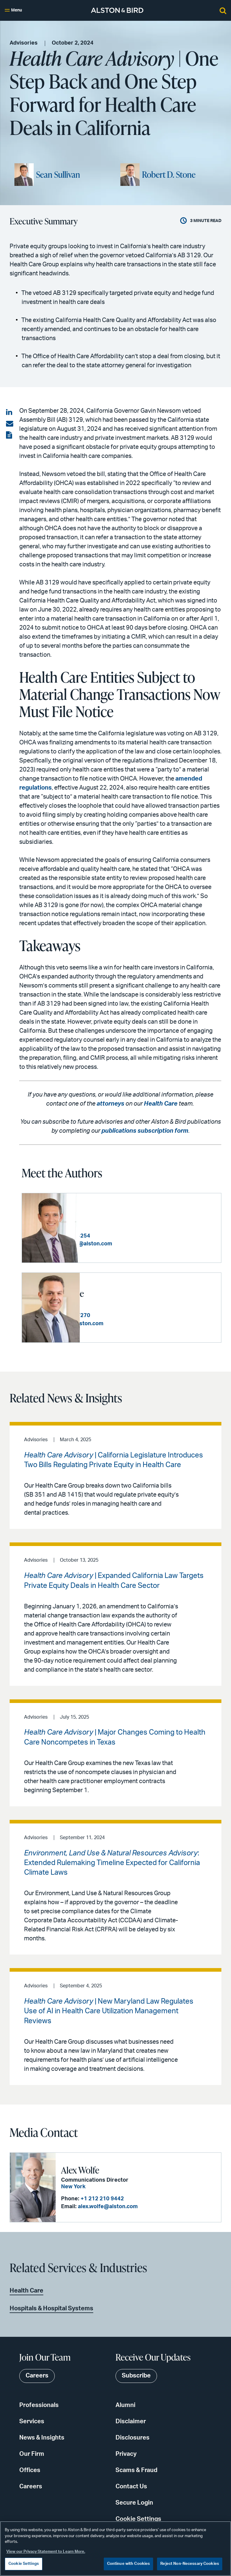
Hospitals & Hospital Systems (51, 2308)
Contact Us (131, 2486)
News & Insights (41, 2437)
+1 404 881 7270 (126, 1315)
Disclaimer (131, 2421)
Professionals (39, 2405)
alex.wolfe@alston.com (107, 2206)
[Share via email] (9, 423)
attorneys (110, 1104)
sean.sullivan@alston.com (136, 1244)
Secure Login (134, 2502)
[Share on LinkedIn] (9, 412)
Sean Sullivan (58, 174)
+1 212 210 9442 (101, 2198)
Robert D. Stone (169, 174)
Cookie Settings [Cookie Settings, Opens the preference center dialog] (23, 2564)
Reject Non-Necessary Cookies (189, 2564)
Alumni (125, 2405)
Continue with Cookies (128, 2564)
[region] (115, 2548)
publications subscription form (144, 1131)
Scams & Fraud (136, 2470)
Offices (29, 2470)
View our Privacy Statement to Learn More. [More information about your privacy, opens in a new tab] (45, 2552)
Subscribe (136, 2376)
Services (31, 2421)
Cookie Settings (138, 2519)
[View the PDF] (9, 435)
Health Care (160, 1104)
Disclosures (132, 2437)
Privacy (126, 2454)
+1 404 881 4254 (126, 1236)
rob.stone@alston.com (132, 1323)
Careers (30, 2486)
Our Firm (31, 2454)
